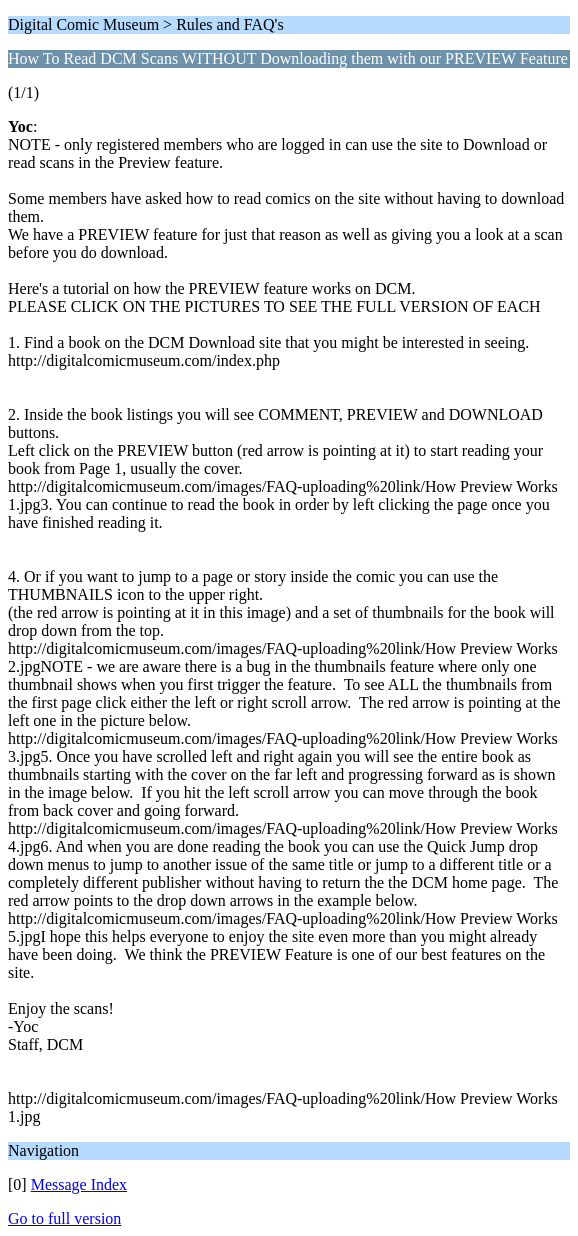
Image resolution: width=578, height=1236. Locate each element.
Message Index (79, 1184)
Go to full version (64, 1218)
